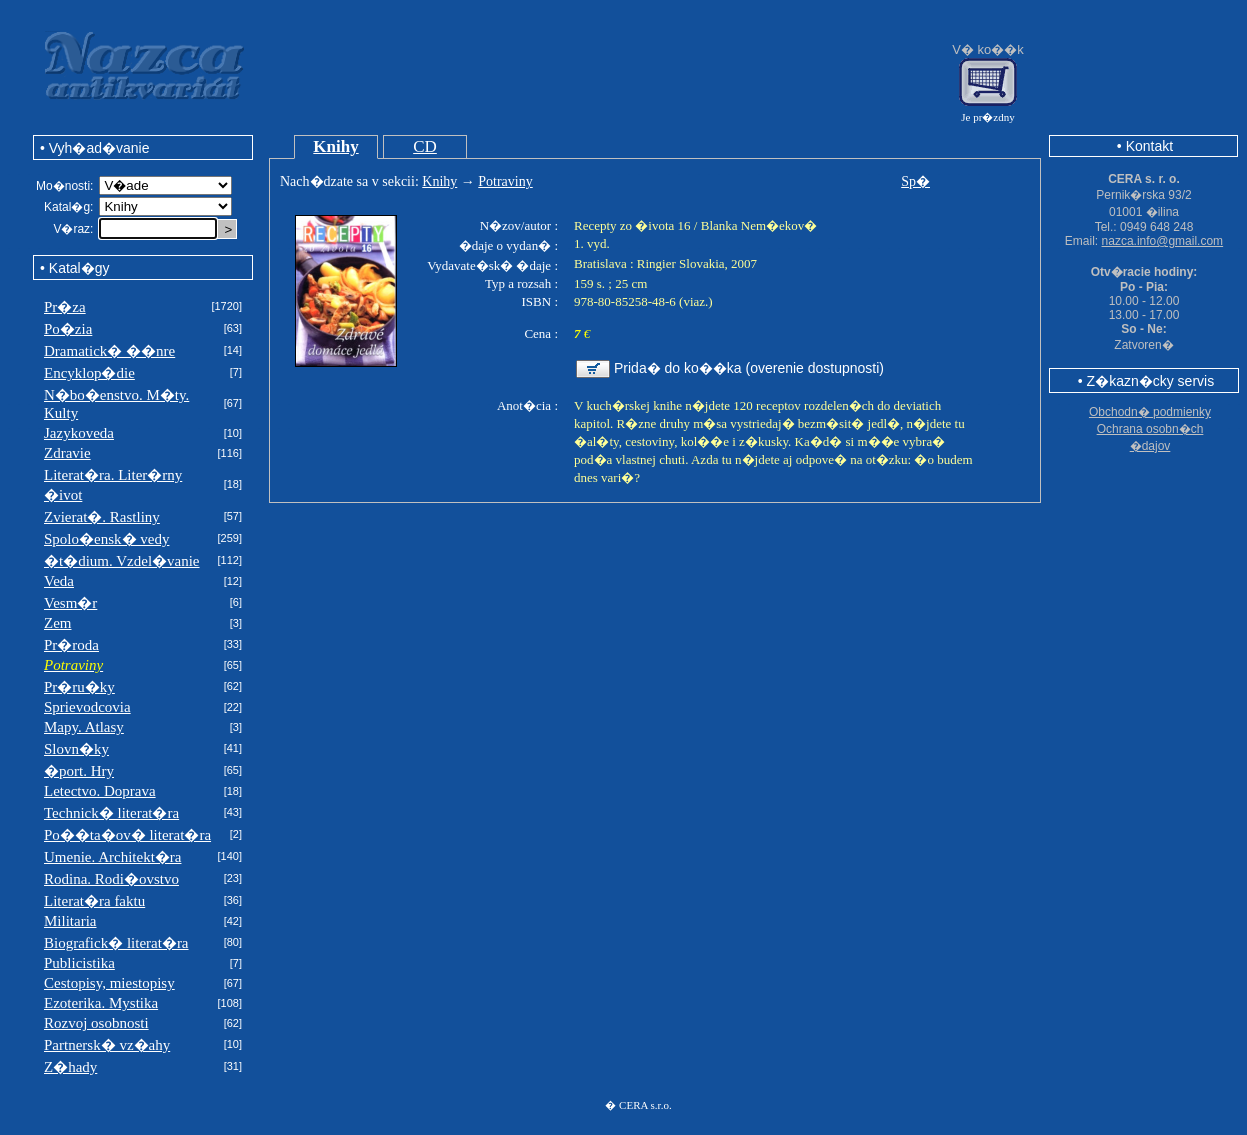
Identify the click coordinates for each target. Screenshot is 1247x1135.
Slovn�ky (76, 749)
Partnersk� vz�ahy (107, 1045)
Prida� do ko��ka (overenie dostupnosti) (749, 368)
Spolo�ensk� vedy (106, 539)
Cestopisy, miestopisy (109, 983)
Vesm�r (70, 603)
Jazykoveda (79, 433)
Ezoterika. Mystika (101, 1003)
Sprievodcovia (87, 707)
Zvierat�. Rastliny (102, 517)
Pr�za (65, 307)
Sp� (915, 181)
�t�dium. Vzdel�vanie (122, 561)
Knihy (335, 146)
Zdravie (67, 453)
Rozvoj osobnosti (96, 1023)
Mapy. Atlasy (84, 727)
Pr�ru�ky (79, 687)
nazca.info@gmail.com (1163, 241)
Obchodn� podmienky (1150, 412)
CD (425, 146)
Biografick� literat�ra (116, 943)
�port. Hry (79, 771)
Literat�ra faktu (94, 901)
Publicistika (79, 963)
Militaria (70, 921)
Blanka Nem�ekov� (759, 225)
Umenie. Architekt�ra (112, 857)
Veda (59, 581)
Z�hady (70, 1067)
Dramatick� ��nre (109, 351)
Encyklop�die (89, 373)
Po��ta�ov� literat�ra (127, 835)
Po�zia (68, 329)
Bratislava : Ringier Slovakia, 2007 (665, 263)
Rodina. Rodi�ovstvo (111, 879)
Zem (58, 623)
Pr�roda (71, 645)
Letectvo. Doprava (100, 791)
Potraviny (505, 181)
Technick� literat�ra (111, 813)
